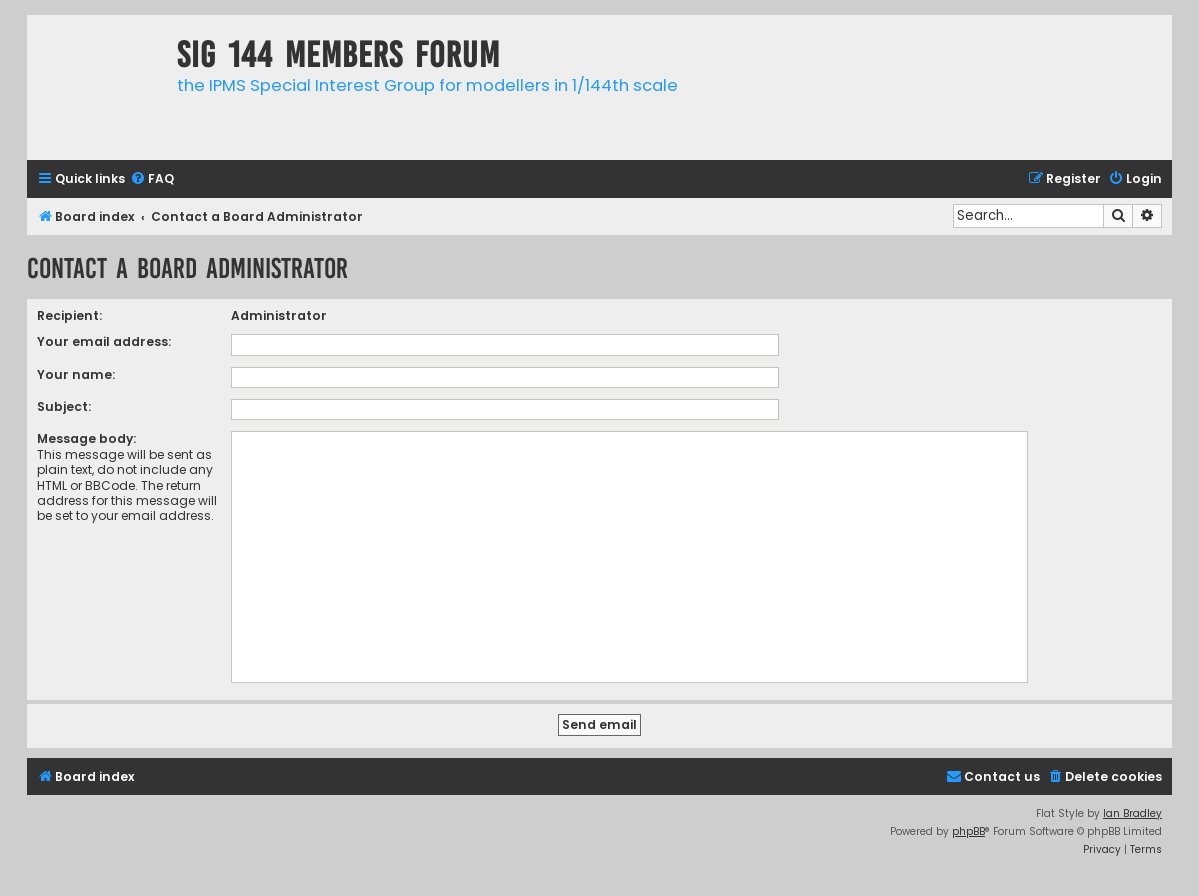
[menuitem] (152, 179)
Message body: (86, 438)
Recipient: (69, 315)
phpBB (968, 831)
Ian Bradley (1132, 813)
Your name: (76, 374)
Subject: (64, 406)
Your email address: (104, 341)
